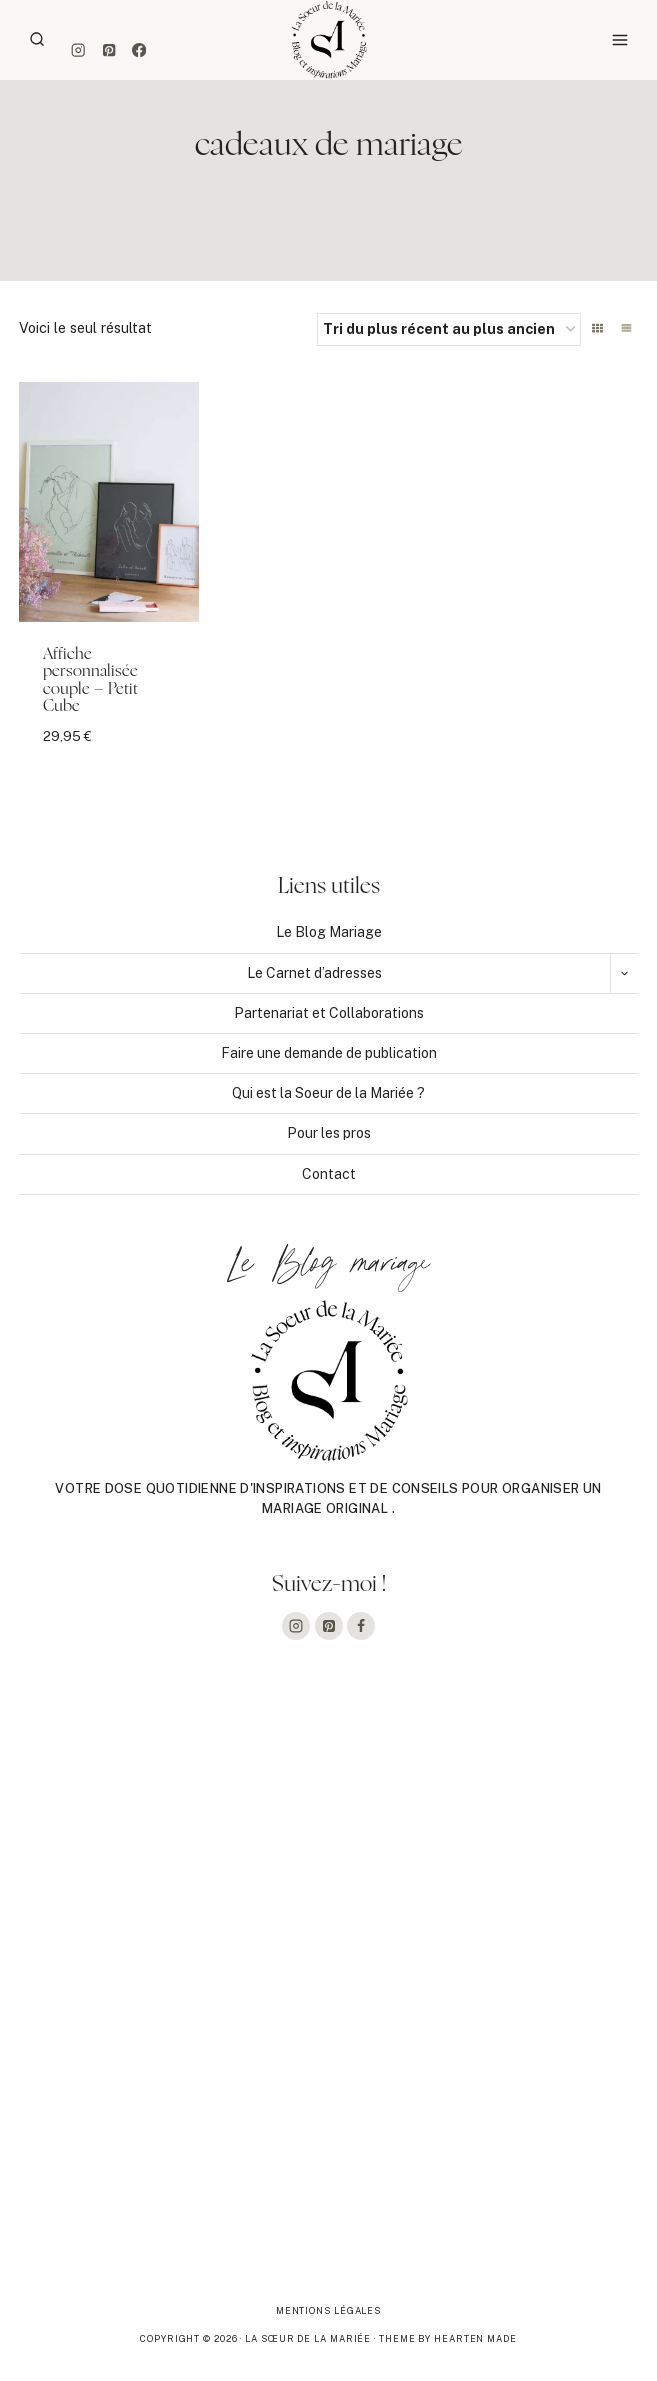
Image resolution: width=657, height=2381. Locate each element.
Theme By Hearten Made (448, 2338)
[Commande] (449, 329)
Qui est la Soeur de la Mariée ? (328, 1093)
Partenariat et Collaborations (329, 1013)
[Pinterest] (108, 50)
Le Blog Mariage (329, 932)
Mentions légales (328, 2310)
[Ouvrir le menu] (619, 39)
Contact (329, 1174)
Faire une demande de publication (329, 1053)
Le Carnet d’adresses (314, 973)
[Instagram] (78, 50)
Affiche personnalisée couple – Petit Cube (90, 680)
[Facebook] (139, 50)
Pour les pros (329, 1133)
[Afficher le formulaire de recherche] (37, 40)
